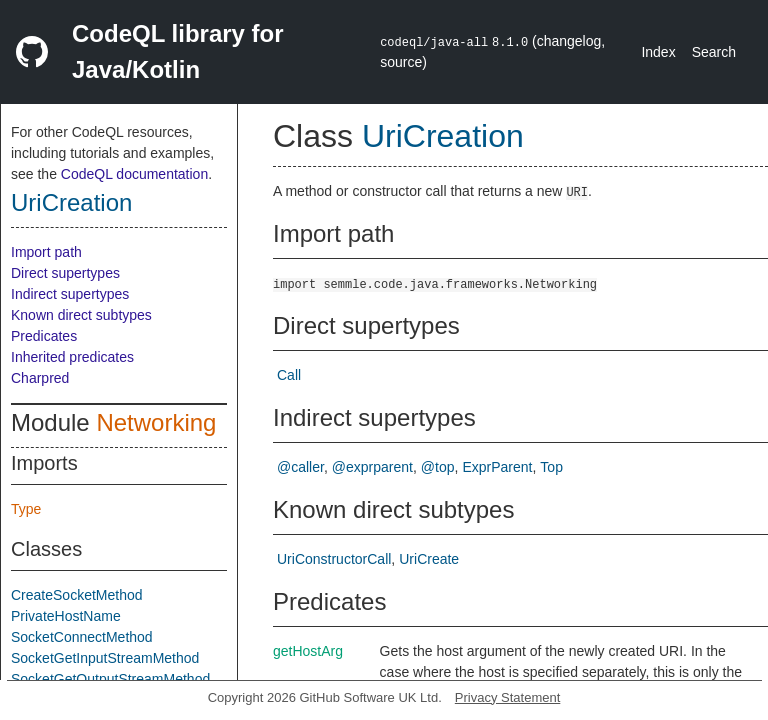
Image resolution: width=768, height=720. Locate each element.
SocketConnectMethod (82, 637)
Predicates (44, 336)
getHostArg (308, 651)
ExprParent (497, 467)
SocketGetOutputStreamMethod (110, 679)
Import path (46, 252)
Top (551, 467)
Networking (156, 422)
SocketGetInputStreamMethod (105, 658)
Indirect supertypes (70, 294)
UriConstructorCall (334, 559)
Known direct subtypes (81, 315)
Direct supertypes (65, 273)
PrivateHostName (66, 616)
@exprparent (372, 467)
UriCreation (71, 202)
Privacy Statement (508, 697)
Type (26, 509)
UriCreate (429, 559)
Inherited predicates (72, 357)
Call (289, 375)
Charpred (40, 378)
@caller (300, 467)
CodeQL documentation (134, 174)
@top (438, 467)
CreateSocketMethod (77, 595)
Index (658, 52)
